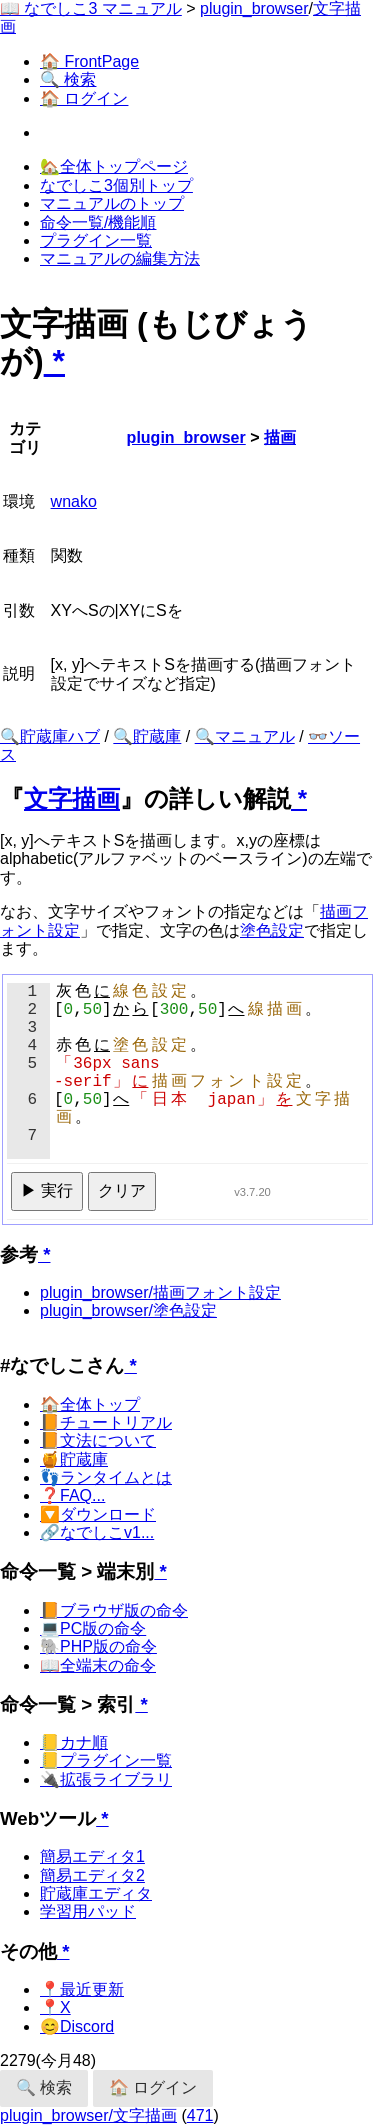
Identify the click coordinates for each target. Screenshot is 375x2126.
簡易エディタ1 (92, 1856)
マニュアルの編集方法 (120, 258)
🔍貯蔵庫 (147, 736)
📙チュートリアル (106, 1422)
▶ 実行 (47, 1190)
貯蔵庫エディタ (96, 1893)
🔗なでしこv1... (97, 1532)
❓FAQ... (72, 1495)
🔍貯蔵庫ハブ (50, 736)
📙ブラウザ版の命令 (114, 1610)
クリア (122, 1190)
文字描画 (72, 798)
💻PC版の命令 (93, 1628)
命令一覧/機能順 (98, 222)
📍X (55, 2007)
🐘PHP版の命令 (98, 1646)
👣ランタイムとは (106, 1477)
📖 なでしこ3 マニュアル (91, 8)
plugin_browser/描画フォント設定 (160, 1292)
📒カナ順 (74, 1742)
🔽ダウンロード (98, 1514)
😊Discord (77, 2026)
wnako (74, 501)
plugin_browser (254, 8)
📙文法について (98, 1440)
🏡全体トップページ (114, 166)
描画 (280, 437)
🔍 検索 (68, 79)
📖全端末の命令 (98, 1665)
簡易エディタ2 (92, 1875)
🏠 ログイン (84, 98)
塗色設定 (272, 930)
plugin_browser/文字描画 (88, 2115)
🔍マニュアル (245, 736)
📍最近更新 (82, 1989)
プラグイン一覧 (96, 240)
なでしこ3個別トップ (116, 185)
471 (200, 2115)
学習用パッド (88, 1911)
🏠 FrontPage (89, 61)
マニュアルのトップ (112, 203)
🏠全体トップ (90, 1404)
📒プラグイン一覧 (106, 1760)
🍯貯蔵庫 (74, 1459)
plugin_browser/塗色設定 (128, 1310)
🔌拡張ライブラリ (106, 1779)
